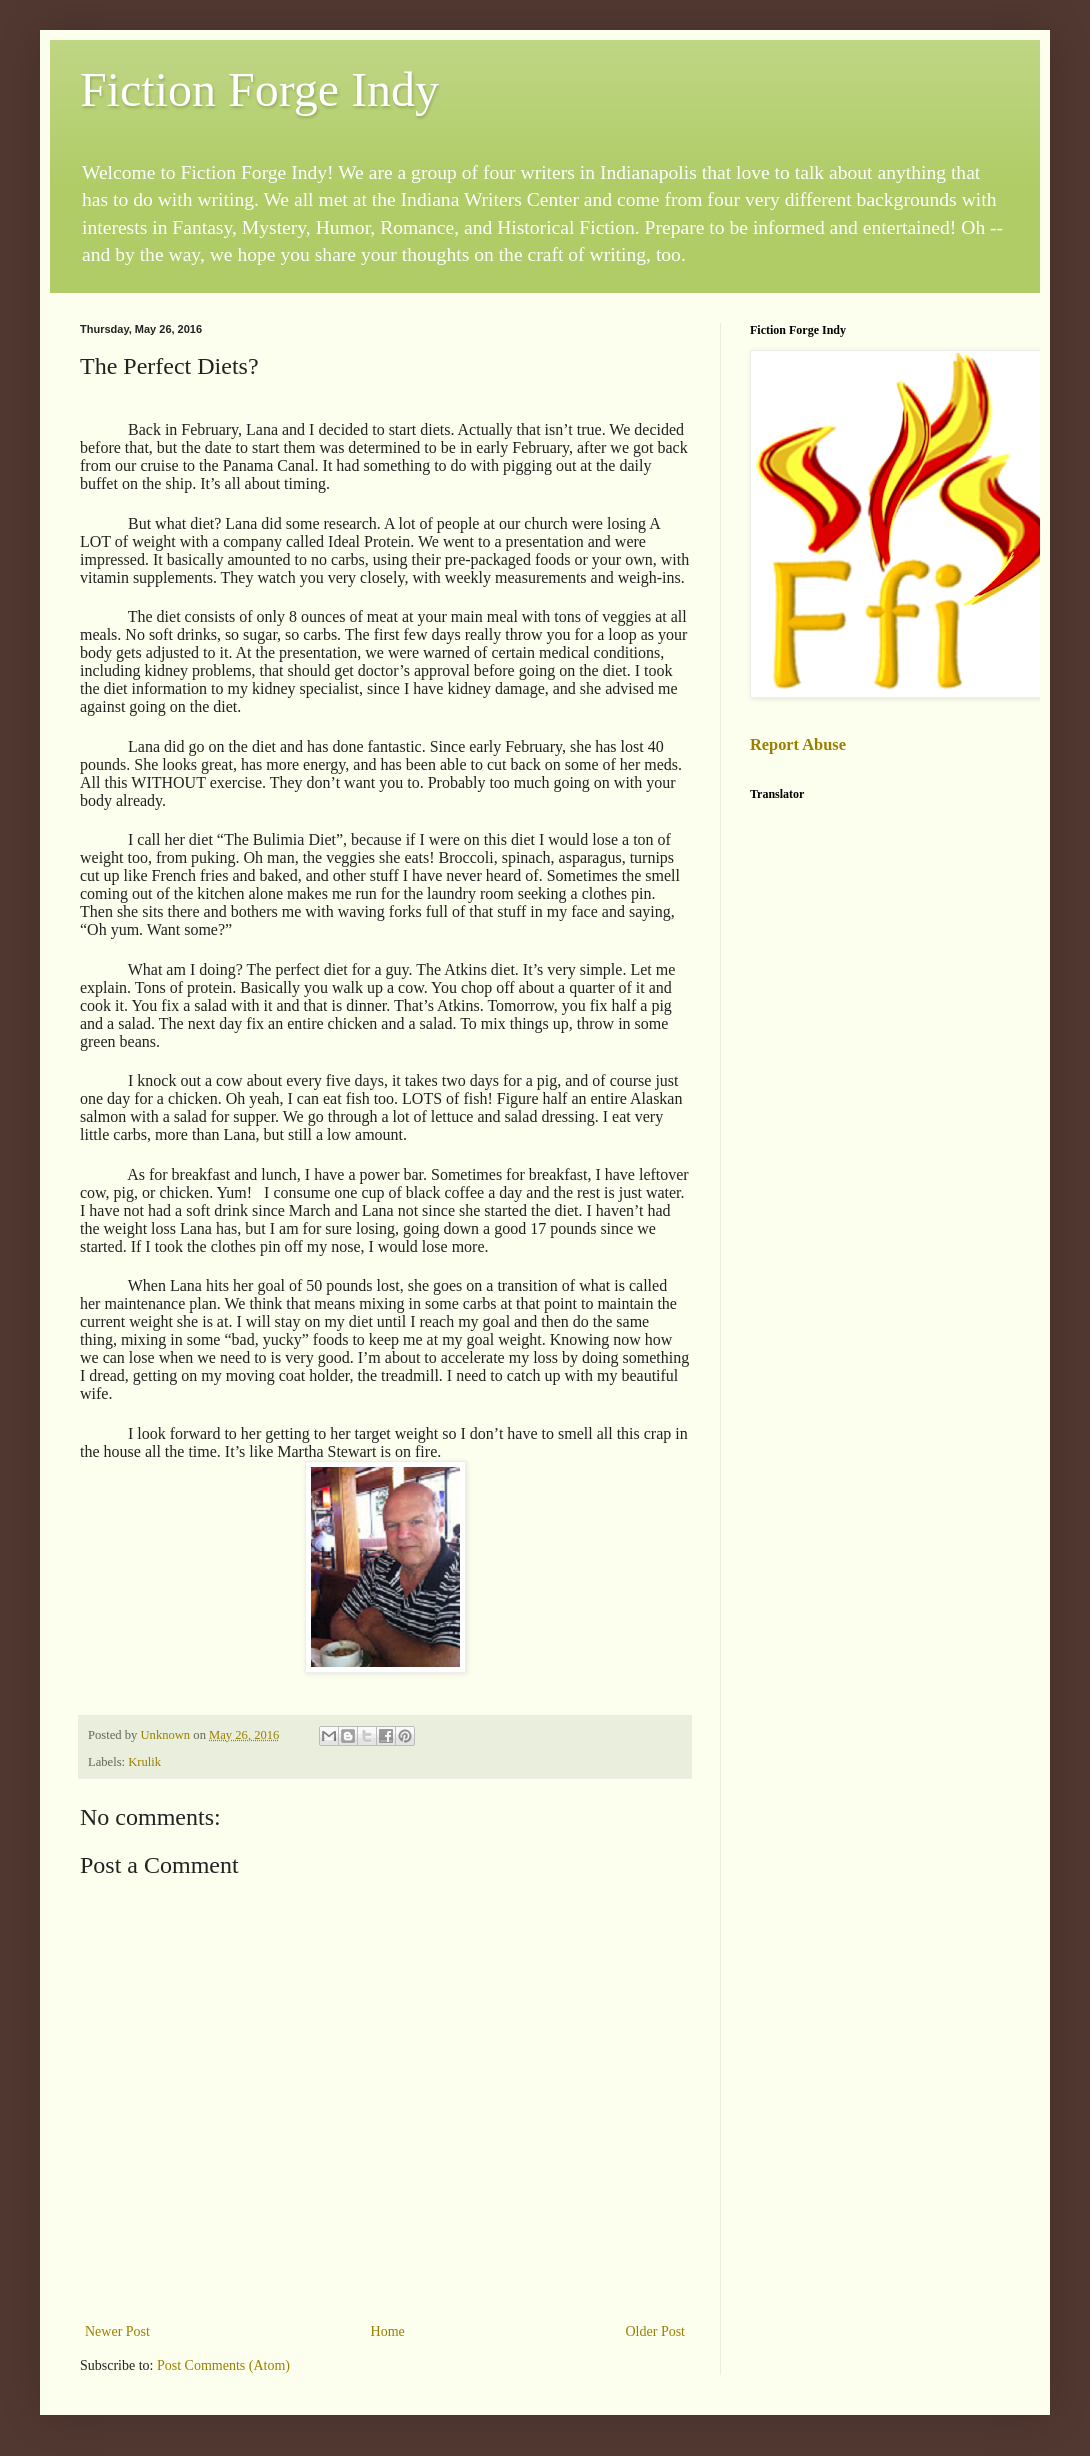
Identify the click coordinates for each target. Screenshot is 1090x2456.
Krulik (144, 1762)
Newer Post (117, 2331)
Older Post (656, 2331)
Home (388, 2331)
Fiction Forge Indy (259, 89)
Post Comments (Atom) (223, 2365)
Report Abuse (798, 744)
